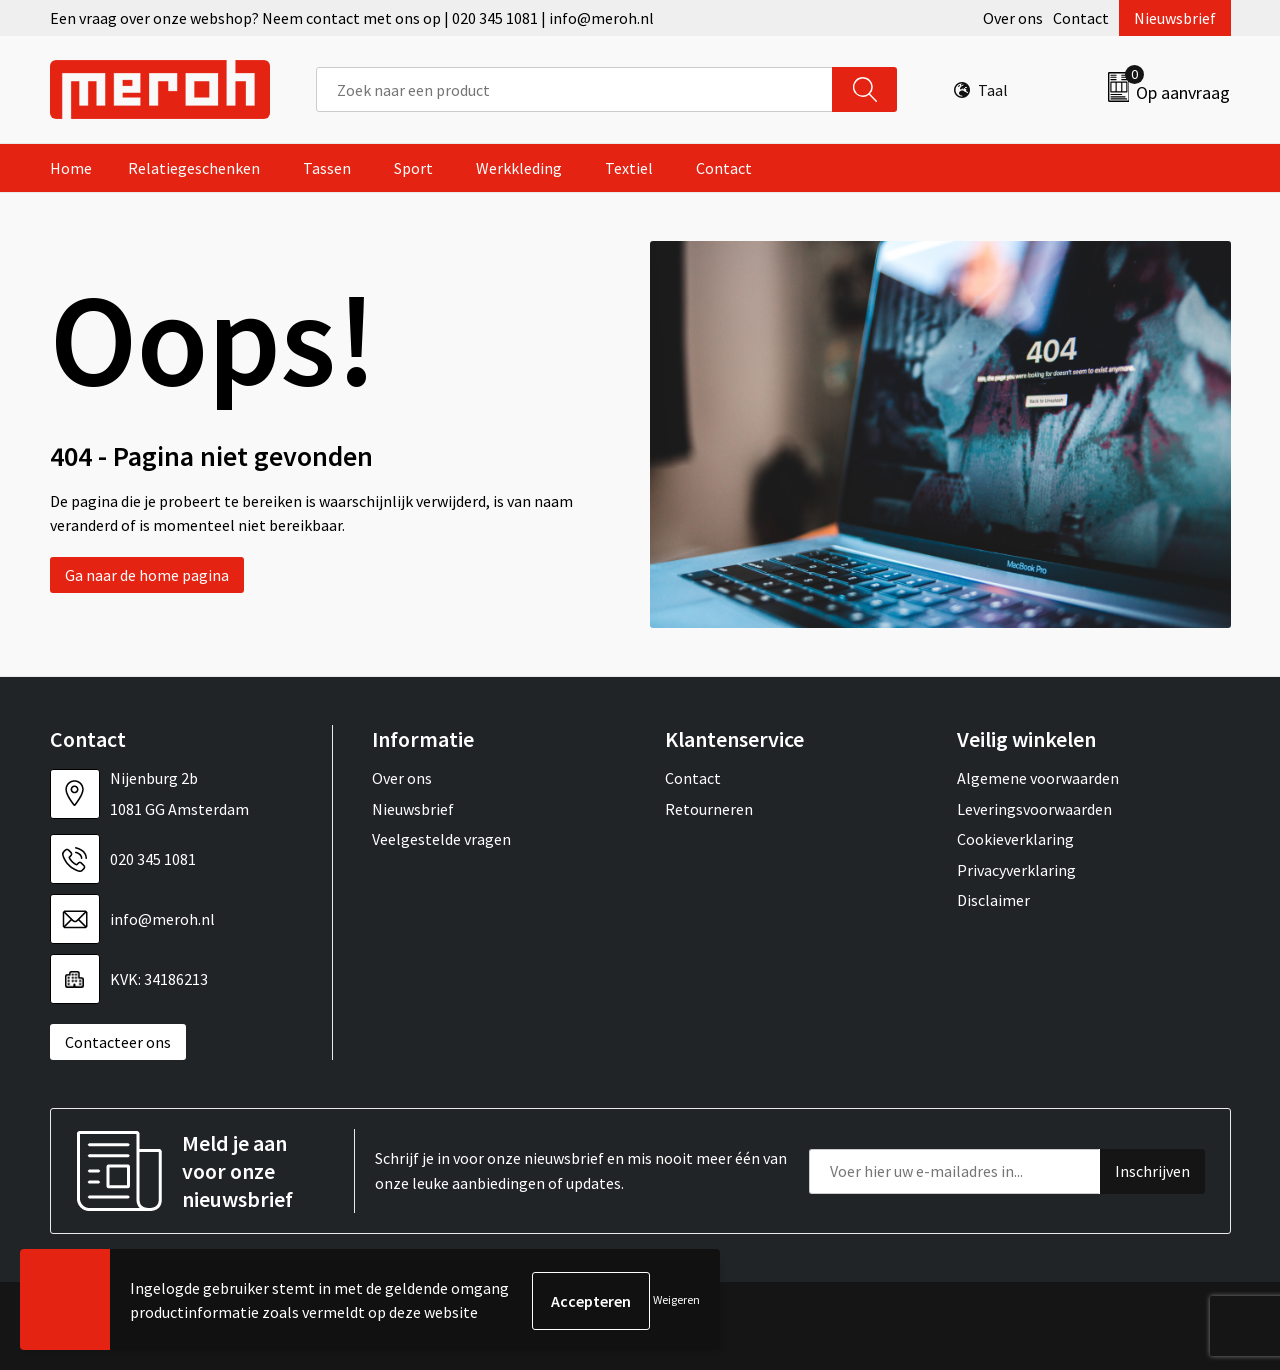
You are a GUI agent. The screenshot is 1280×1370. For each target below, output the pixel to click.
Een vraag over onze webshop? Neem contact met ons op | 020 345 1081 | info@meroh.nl (352, 18)
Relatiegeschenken (194, 168)
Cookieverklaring (1015, 839)
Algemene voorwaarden (1038, 778)
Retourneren (709, 809)
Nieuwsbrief (1175, 18)
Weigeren (676, 1300)
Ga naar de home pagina (147, 575)
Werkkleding (519, 168)
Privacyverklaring (1016, 870)
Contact (1081, 18)
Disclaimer (993, 900)
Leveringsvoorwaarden (1034, 809)
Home (71, 168)
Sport (413, 168)
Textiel (629, 168)
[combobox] (574, 89)
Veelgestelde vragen (441, 839)
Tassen (327, 168)
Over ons (1013, 18)
